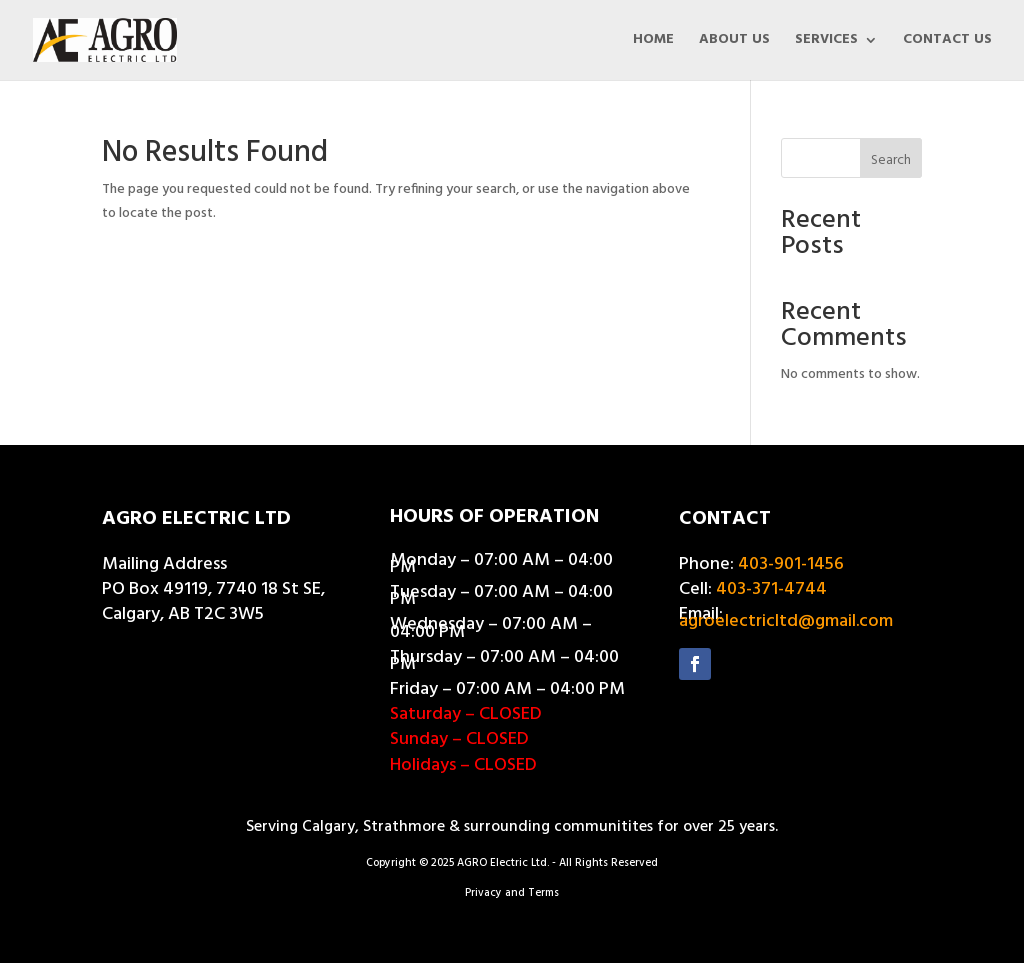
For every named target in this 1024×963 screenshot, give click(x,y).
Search (891, 160)
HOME (653, 42)
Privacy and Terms (512, 893)
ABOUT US (734, 42)
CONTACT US (947, 42)
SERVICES (826, 42)
